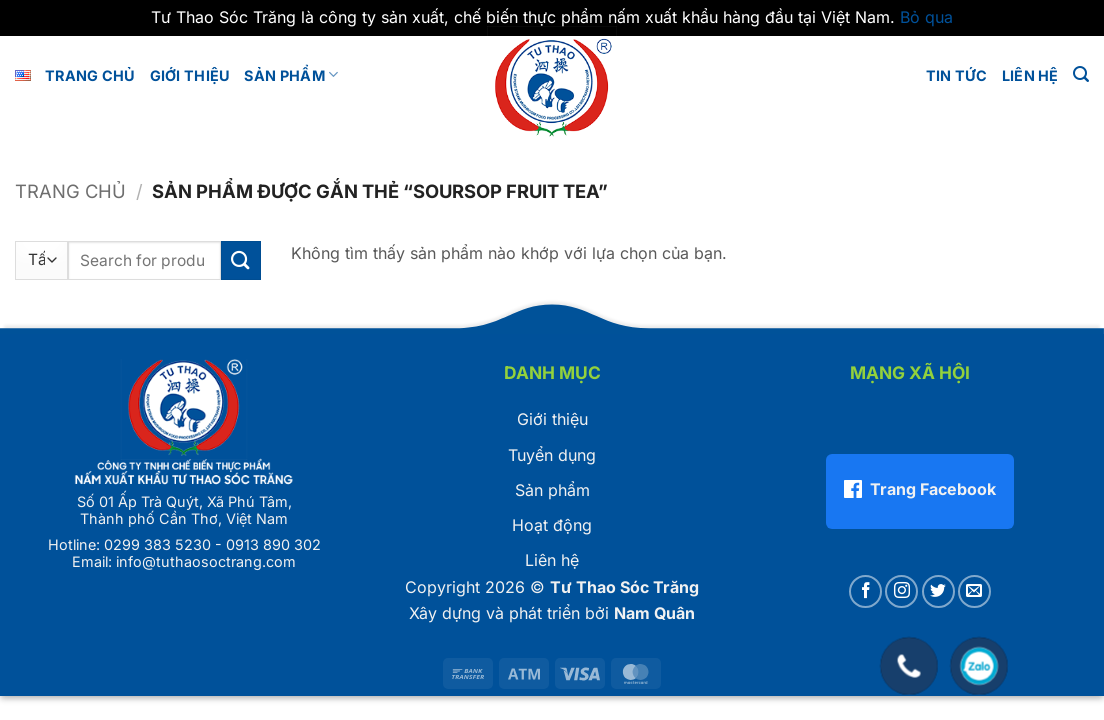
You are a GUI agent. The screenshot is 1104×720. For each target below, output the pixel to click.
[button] (1081, 74)
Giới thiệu (552, 419)
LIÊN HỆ (1030, 75)
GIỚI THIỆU (190, 75)
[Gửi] (241, 260)
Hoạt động (552, 525)
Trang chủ (90, 75)
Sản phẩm (291, 74)
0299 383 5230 (157, 544)
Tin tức (957, 75)
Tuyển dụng (552, 455)
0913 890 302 (273, 544)
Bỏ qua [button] (926, 17)
